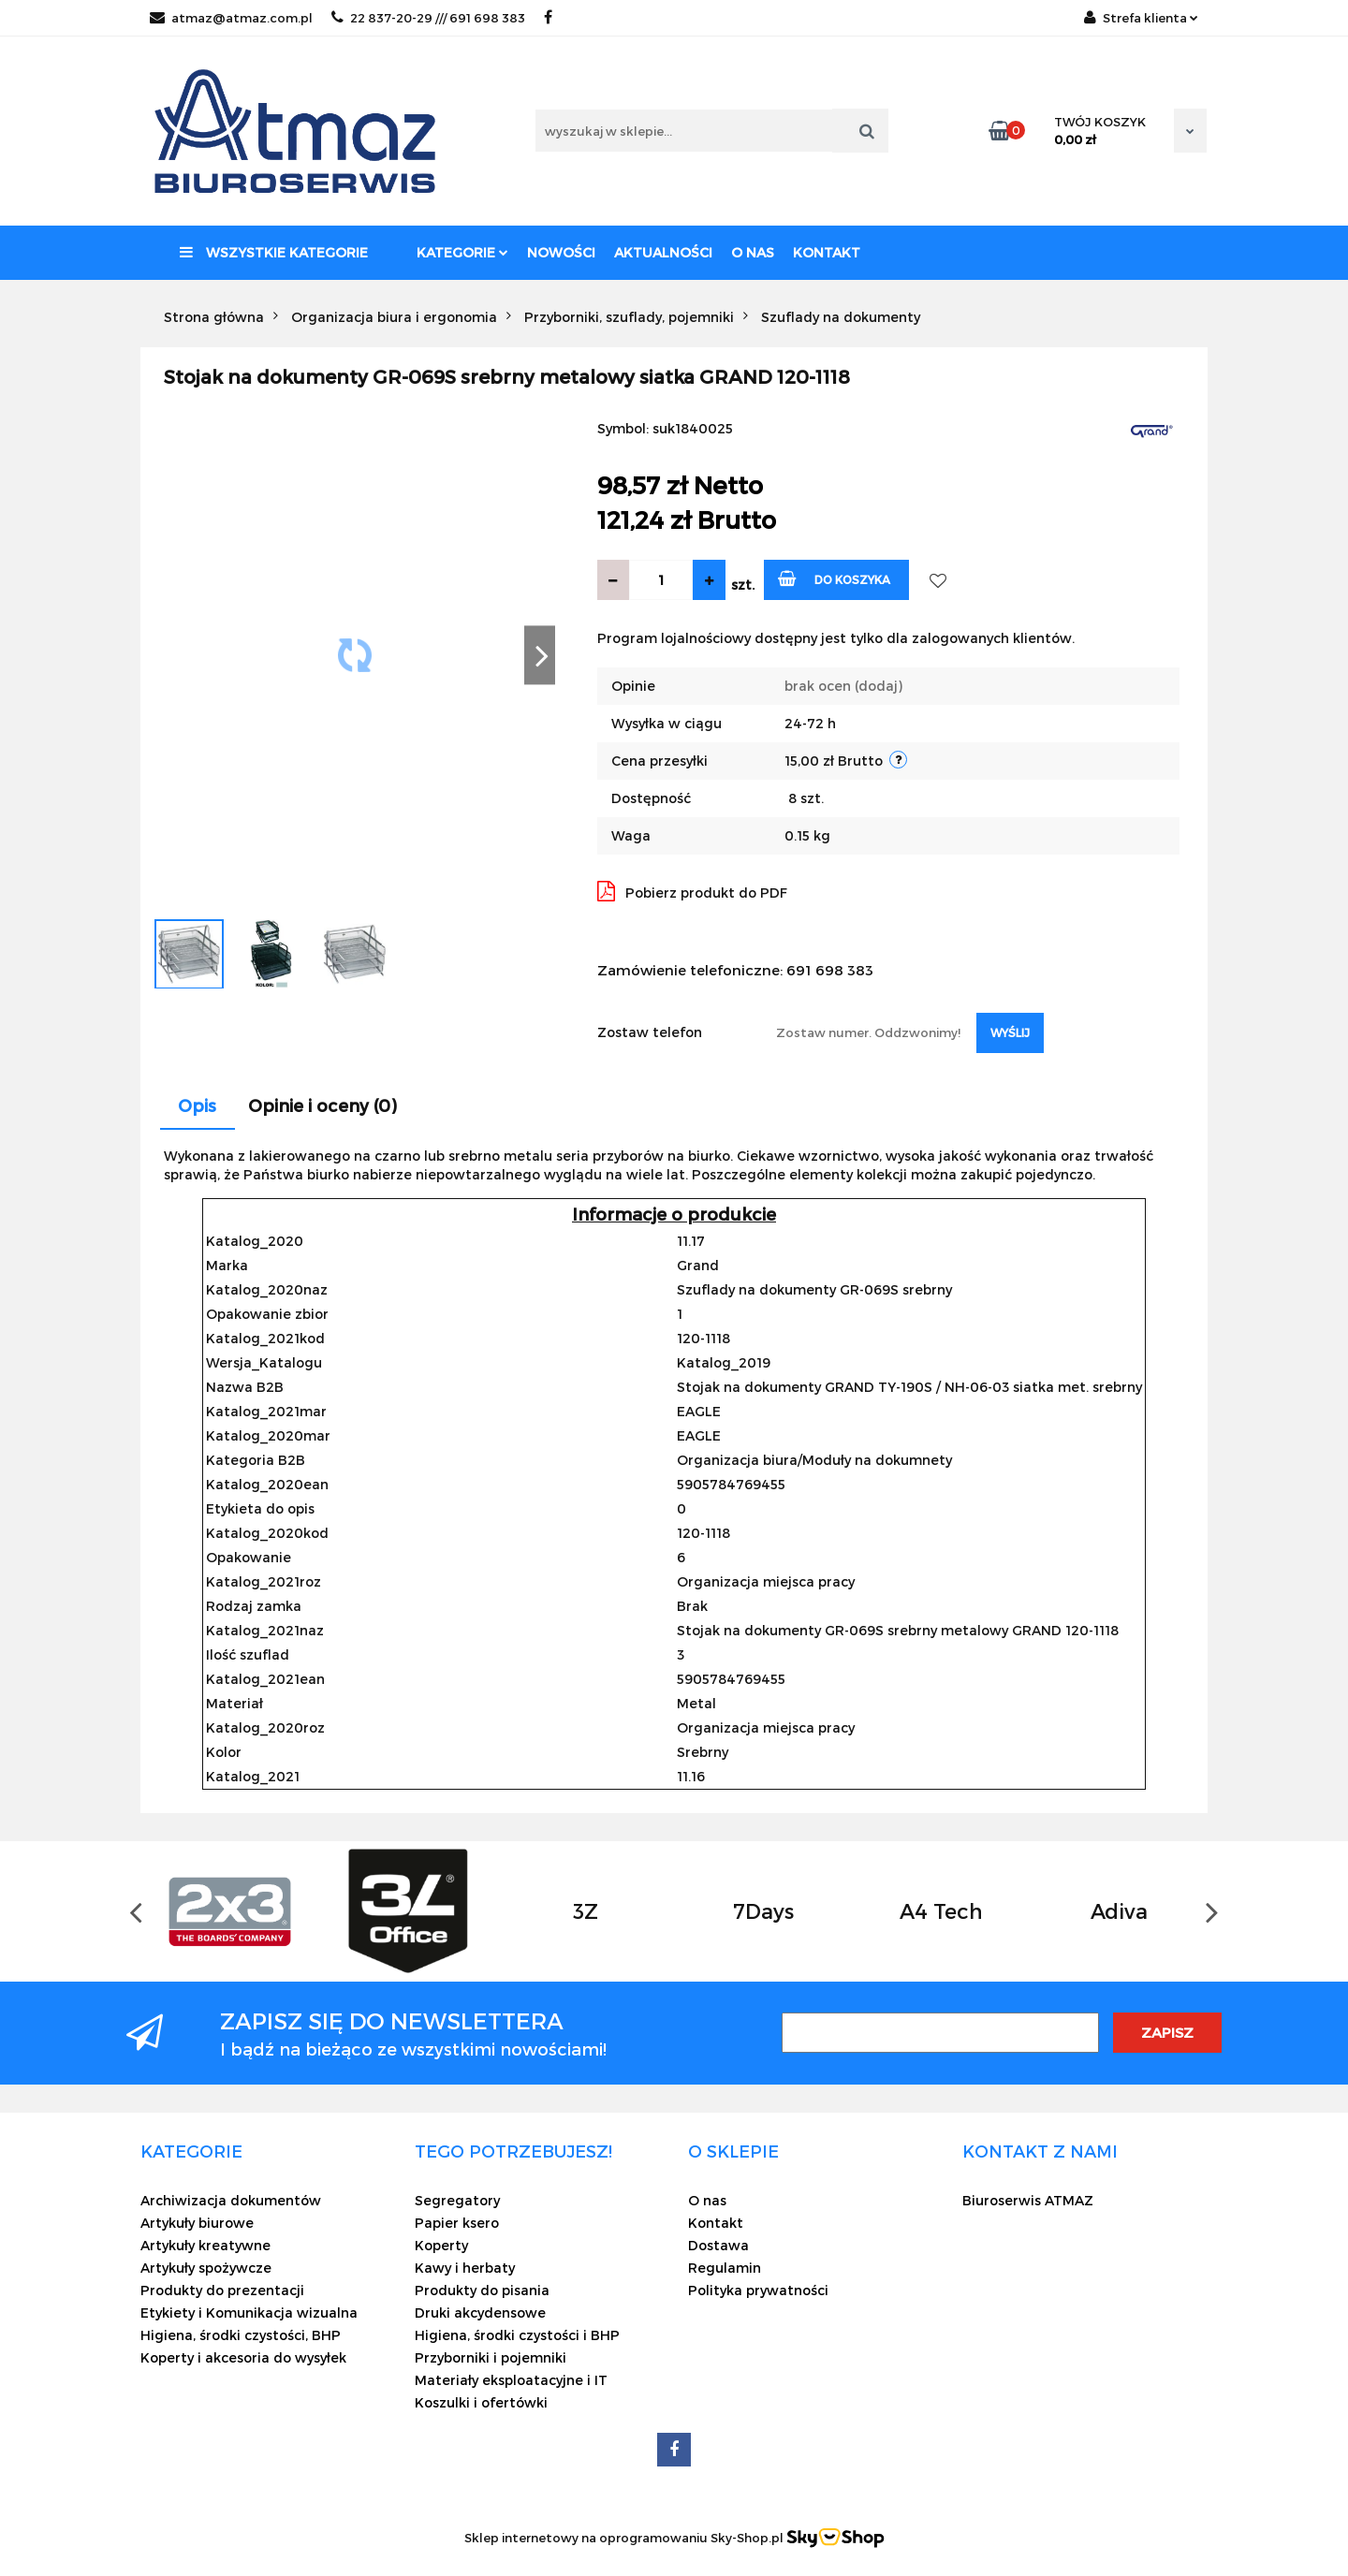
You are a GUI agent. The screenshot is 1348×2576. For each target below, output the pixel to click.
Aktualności (663, 252)
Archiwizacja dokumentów (230, 2200)
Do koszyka (834, 578)
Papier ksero (457, 2223)
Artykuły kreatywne (205, 2245)
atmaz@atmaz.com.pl (231, 17)
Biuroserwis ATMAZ (1027, 2200)
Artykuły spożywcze (205, 2268)
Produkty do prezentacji (222, 2290)
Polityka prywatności (758, 2290)
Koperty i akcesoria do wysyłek (243, 2357)
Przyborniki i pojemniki (490, 2357)
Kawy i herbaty (465, 2268)
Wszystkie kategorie (274, 252)
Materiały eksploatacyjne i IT (511, 2380)
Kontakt (826, 252)
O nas (752, 252)
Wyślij (1010, 1032)
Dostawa (718, 2245)
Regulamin (724, 2268)
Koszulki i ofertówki (481, 2402)
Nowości (561, 252)
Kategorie (462, 252)
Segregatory (457, 2200)
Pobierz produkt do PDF (692, 891)
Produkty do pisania (482, 2290)
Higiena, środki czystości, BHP (240, 2335)
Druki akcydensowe (480, 2312)
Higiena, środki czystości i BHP (517, 2335)
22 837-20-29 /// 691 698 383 (428, 17)
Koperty (441, 2245)
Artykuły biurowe (197, 2223)
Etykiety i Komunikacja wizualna (249, 2312)
